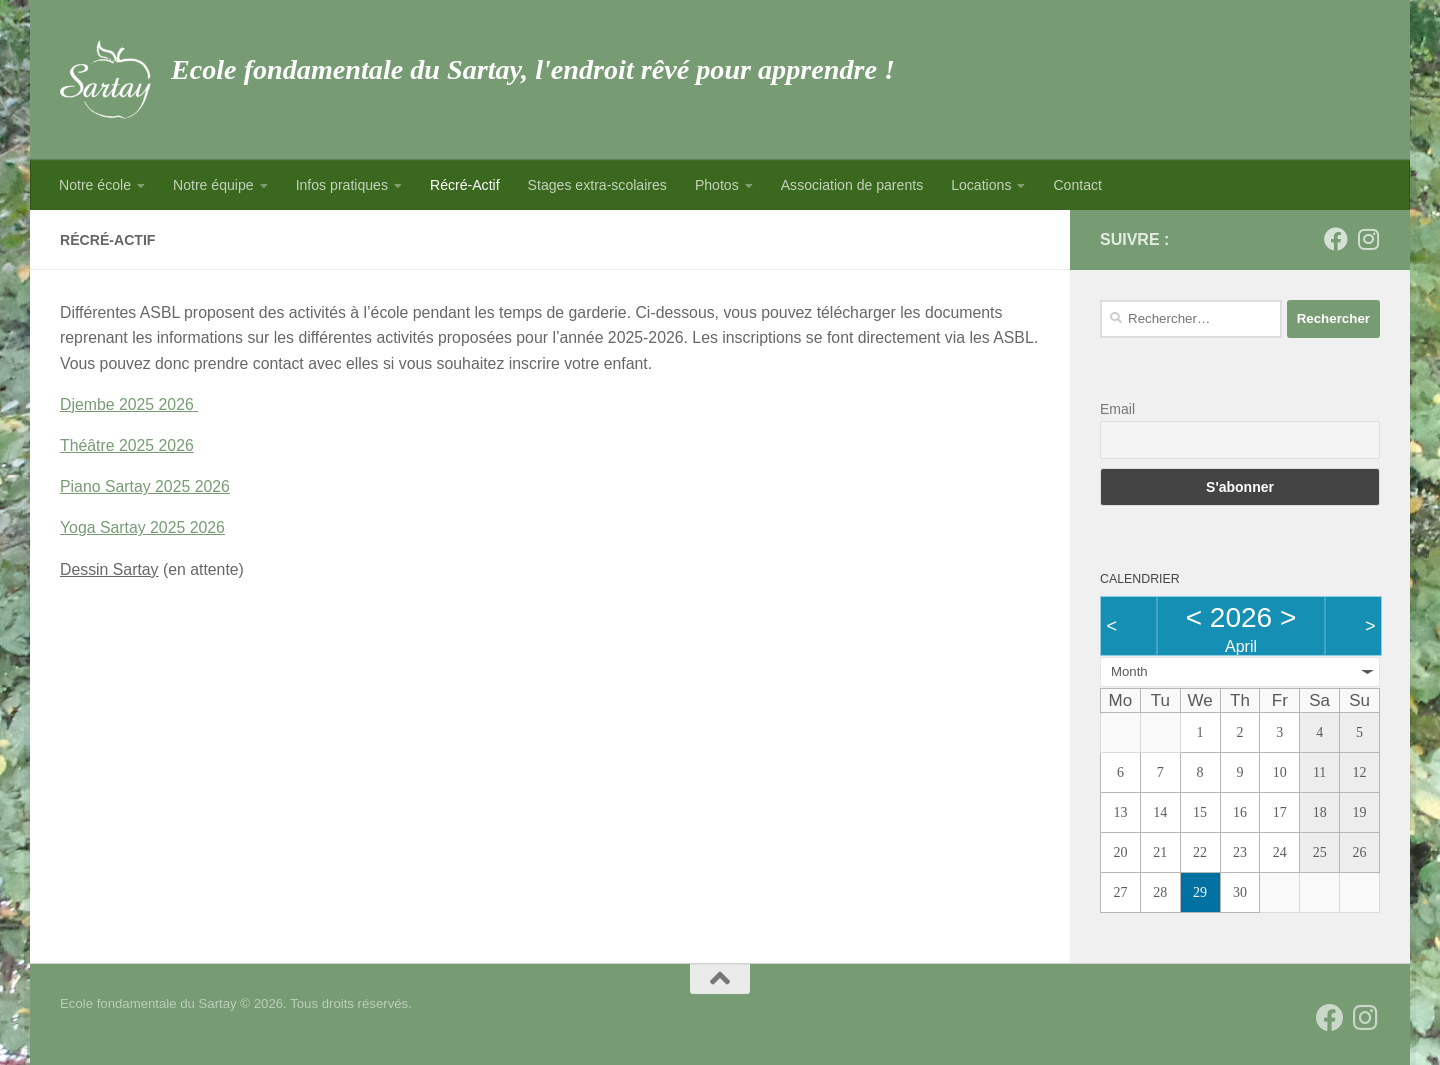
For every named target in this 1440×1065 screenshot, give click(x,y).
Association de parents (852, 185)
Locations (981, 185)
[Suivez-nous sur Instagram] (1368, 239)
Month (1129, 671)
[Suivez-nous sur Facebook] (1336, 239)
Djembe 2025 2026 (127, 404)
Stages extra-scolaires (597, 185)
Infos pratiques (342, 185)
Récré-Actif (465, 185)
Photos (717, 185)
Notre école (95, 185)
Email (1117, 409)
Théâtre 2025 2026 (127, 445)
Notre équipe (213, 185)
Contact (1077, 185)
